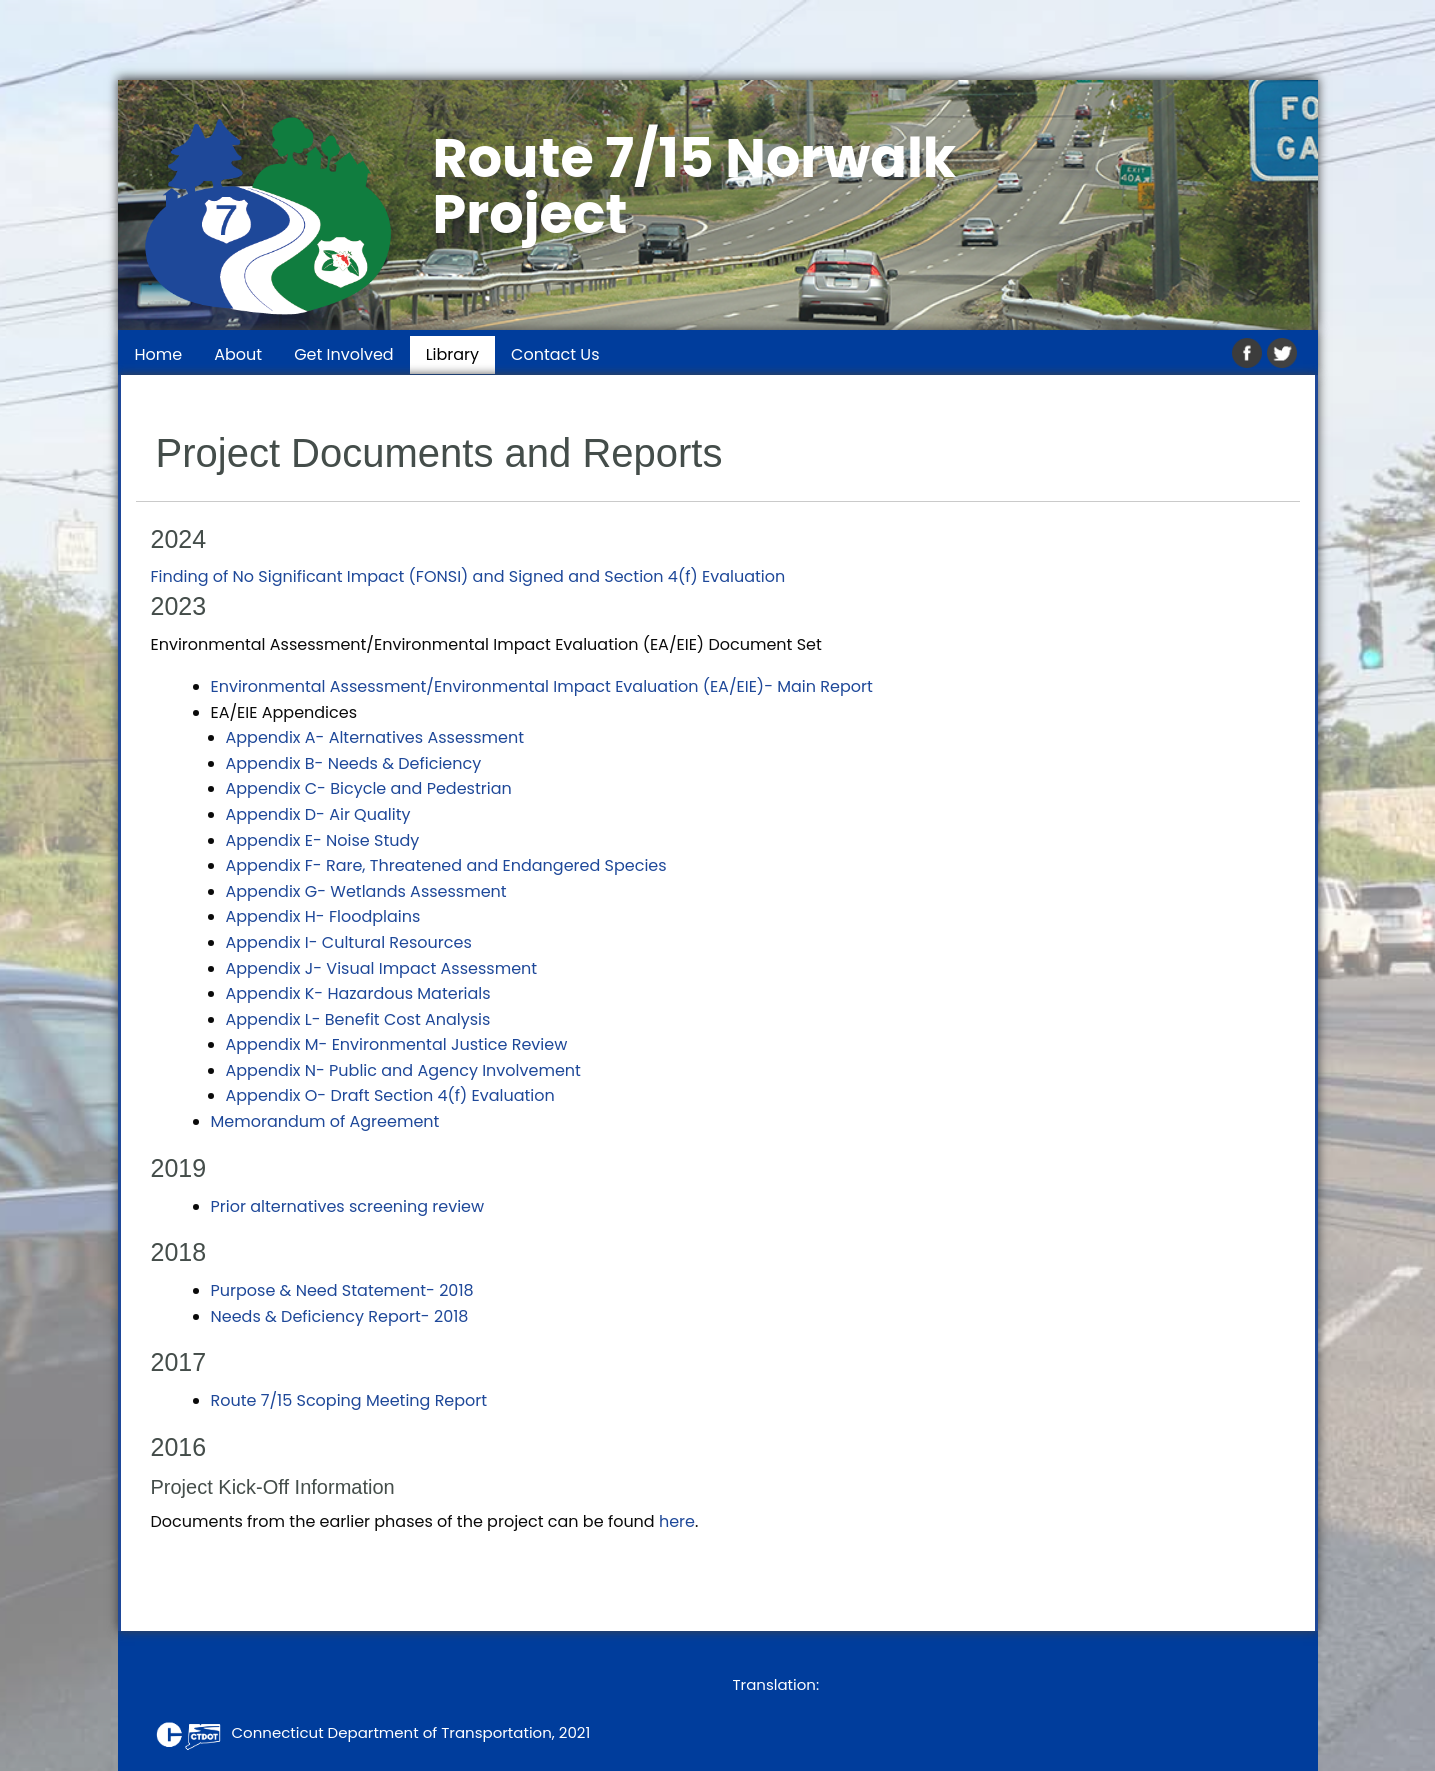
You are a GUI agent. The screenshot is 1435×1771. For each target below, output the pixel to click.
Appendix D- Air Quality (318, 814)
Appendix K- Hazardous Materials (358, 993)
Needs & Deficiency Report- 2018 (340, 1316)
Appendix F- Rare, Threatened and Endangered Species (446, 865)
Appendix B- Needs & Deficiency (354, 763)
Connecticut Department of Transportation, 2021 (369, 1732)
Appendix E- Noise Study (323, 840)
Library (452, 354)
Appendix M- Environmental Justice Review (397, 1044)
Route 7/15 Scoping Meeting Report (349, 1400)
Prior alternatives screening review (348, 1206)
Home (159, 354)
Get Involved (344, 354)
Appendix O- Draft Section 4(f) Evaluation (390, 1095)
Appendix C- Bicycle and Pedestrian (369, 788)
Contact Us (555, 354)
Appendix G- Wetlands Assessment (366, 891)
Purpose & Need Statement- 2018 (342, 1290)
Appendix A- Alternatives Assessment (375, 737)
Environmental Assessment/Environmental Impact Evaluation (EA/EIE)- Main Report (542, 686)
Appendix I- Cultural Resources (349, 942)
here (677, 1521)
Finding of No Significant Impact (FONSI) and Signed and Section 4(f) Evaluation (468, 576)
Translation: (776, 1684)
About (238, 354)
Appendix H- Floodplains (323, 916)
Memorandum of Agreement (325, 1121)
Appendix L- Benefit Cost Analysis (358, 1019)
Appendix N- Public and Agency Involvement (403, 1070)
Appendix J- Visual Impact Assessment (382, 968)
